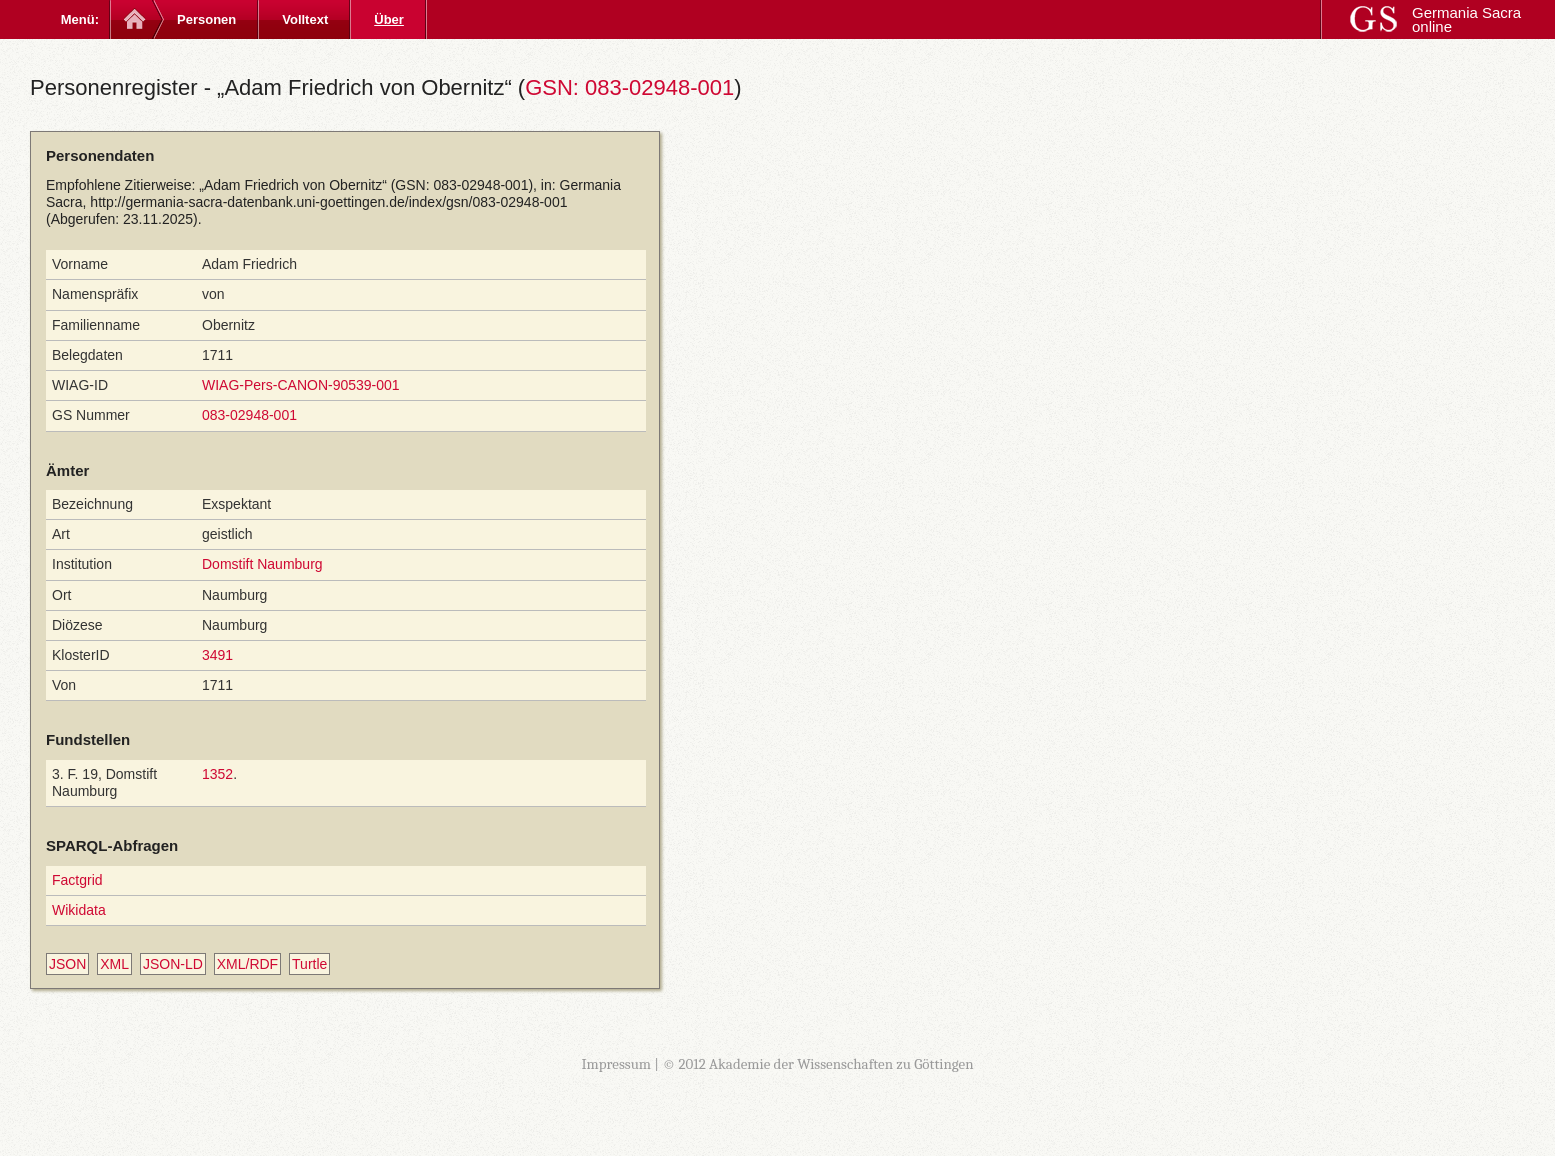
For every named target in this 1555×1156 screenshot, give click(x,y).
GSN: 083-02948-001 (629, 87)
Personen (206, 19)
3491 (217, 655)
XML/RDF (247, 964)
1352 (217, 774)
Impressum (616, 1064)
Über (389, 19)
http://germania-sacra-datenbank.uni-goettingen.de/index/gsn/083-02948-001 (328, 202)
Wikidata (79, 910)
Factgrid (77, 880)
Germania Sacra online (1466, 19)
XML (114, 964)
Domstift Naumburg (262, 564)
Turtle (309, 964)
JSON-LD (173, 964)
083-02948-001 (249, 415)
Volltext (305, 19)
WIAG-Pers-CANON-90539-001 (301, 385)
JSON (67, 964)
